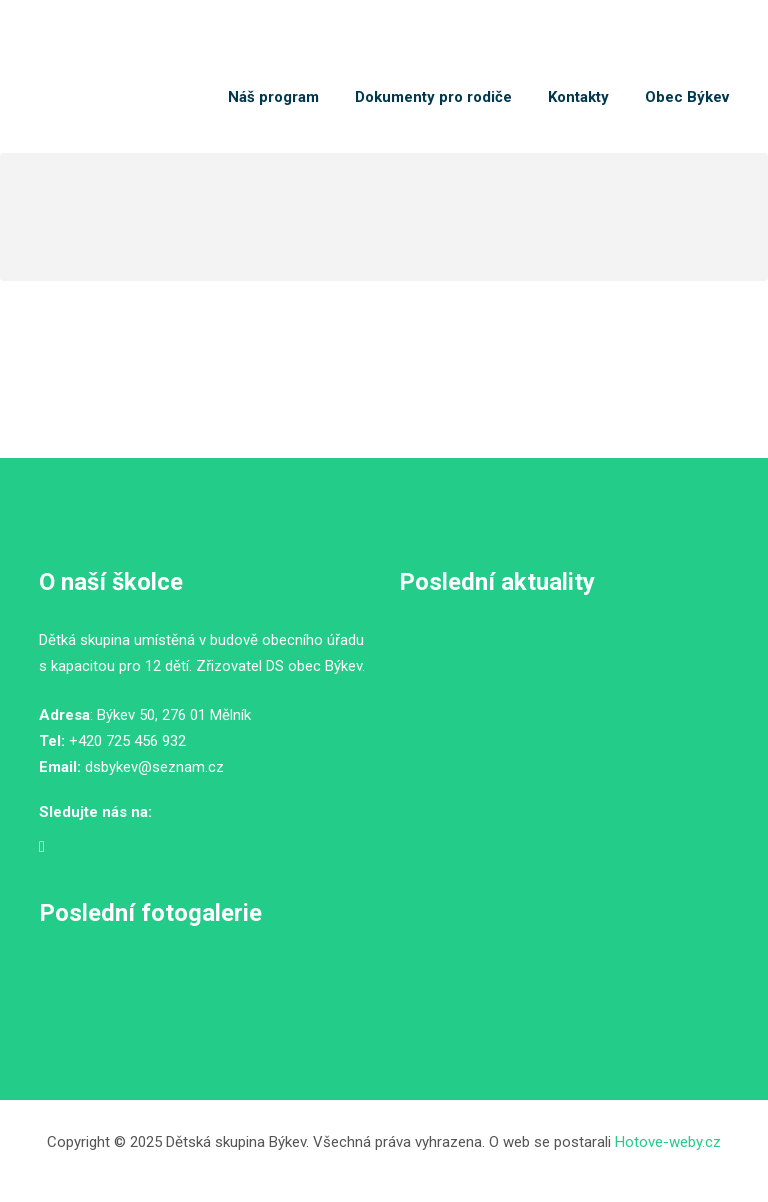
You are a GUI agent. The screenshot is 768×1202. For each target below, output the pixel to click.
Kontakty (578, 97)
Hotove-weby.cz (668, 1142)
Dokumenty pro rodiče (433, 97)
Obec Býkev (687, 97)
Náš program (273, 97)
